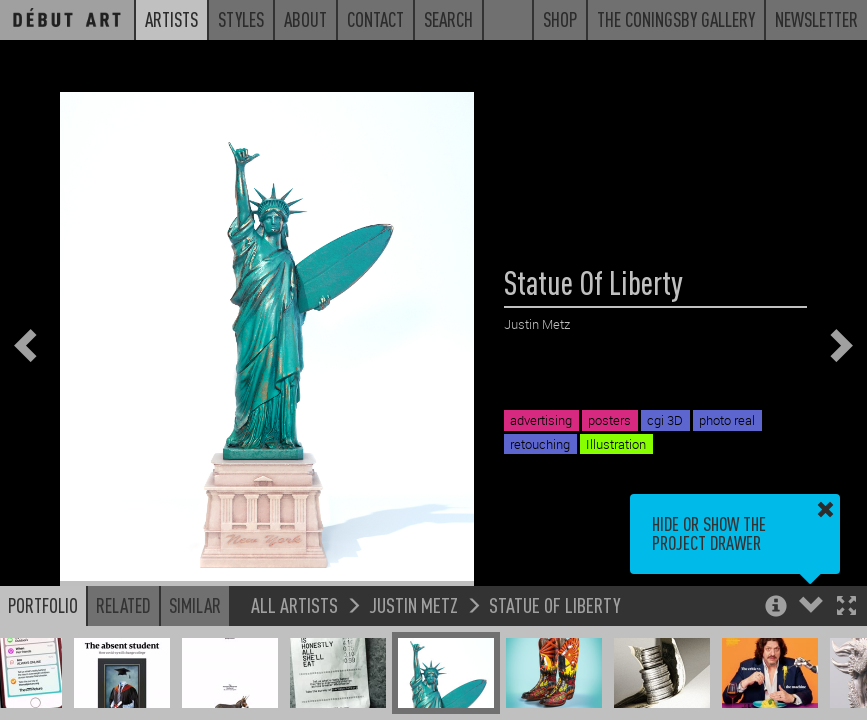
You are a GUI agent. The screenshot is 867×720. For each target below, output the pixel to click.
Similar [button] (195, 605)
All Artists (294, 604)
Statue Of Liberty (555, 604)
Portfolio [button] (43, 605)
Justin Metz (413, 604)
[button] (846, 607)
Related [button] (123, 605)
